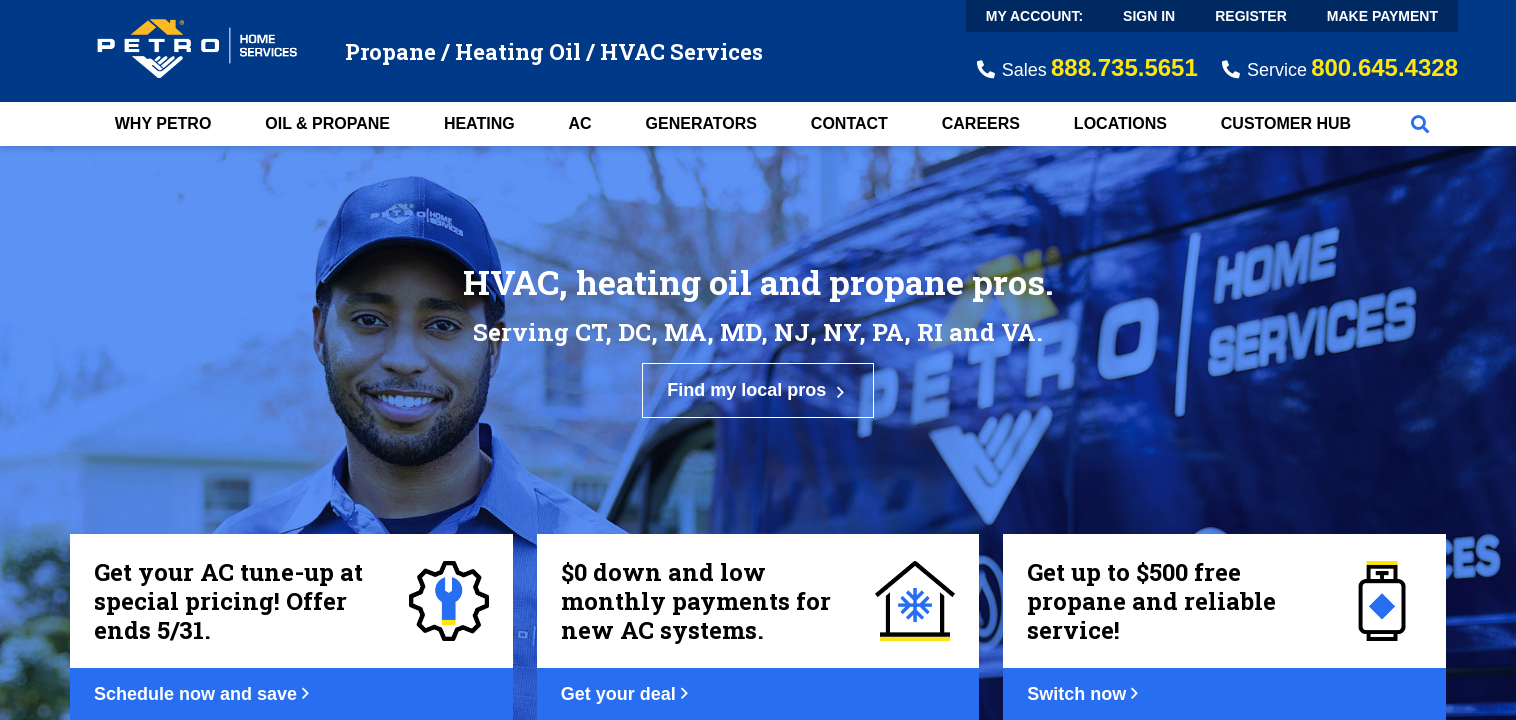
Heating (479, 123)
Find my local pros (758, 390)
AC (580, 123)
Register (1251, 16)
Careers (981, 123)
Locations (1120, 123)
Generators (701, 123)
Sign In (1149, 16)
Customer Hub (1286, 123)
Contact (849, 123)
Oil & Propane (327, 123)
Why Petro (163, 123)
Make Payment (1382, 16)
